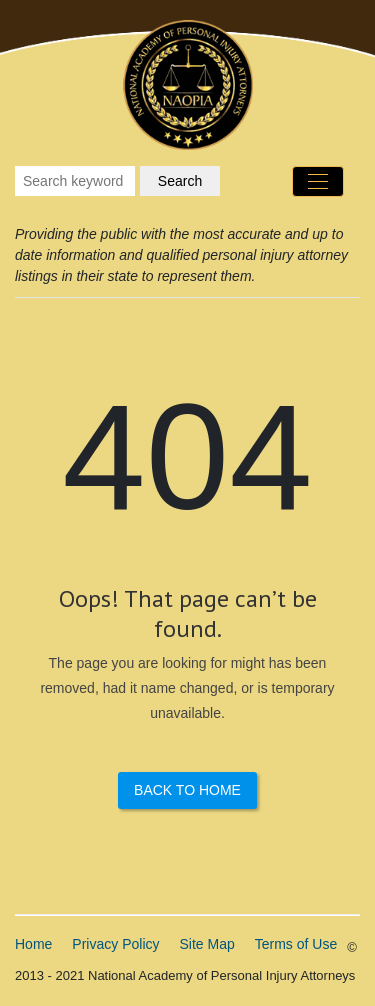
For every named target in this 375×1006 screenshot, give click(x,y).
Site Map (207, 944)
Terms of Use (296, 944)
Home (33, 944)
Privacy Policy (115, 944)
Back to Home (187, 790)
